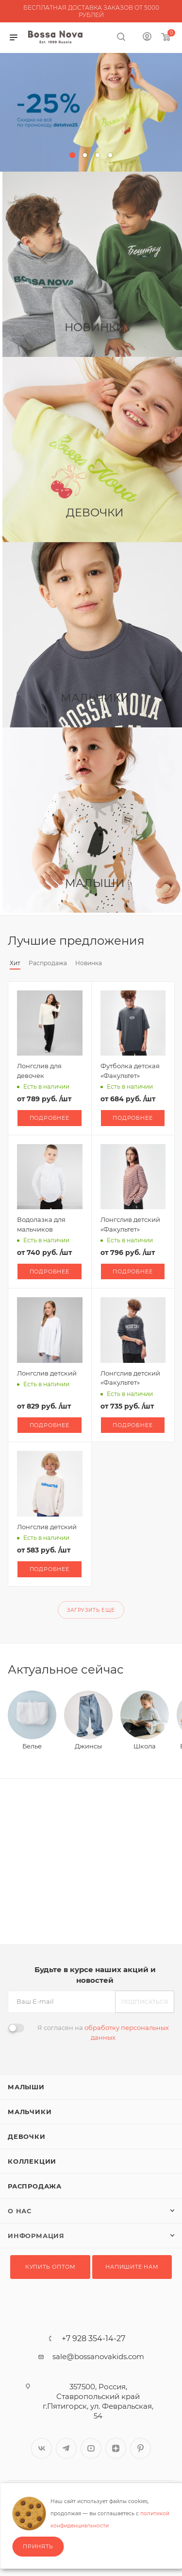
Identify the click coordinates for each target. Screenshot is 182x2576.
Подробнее (49, 1117)
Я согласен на (103, 2032)
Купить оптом (50, 2266)
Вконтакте (41, 2448)
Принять (38, 2546)
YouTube (91, 2448)
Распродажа (35, 2186)
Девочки (27, 2136)
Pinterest (140, 2448)
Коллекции (32, 2161)
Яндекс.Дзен (115, 2448)
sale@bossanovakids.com (98, 2356)
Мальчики (29, 2112)
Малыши (26, 2087)
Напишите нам (132, 2266)
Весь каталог (171, 941)
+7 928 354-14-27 (93, 2339)
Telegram (66, 2448)
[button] (72, 155)
